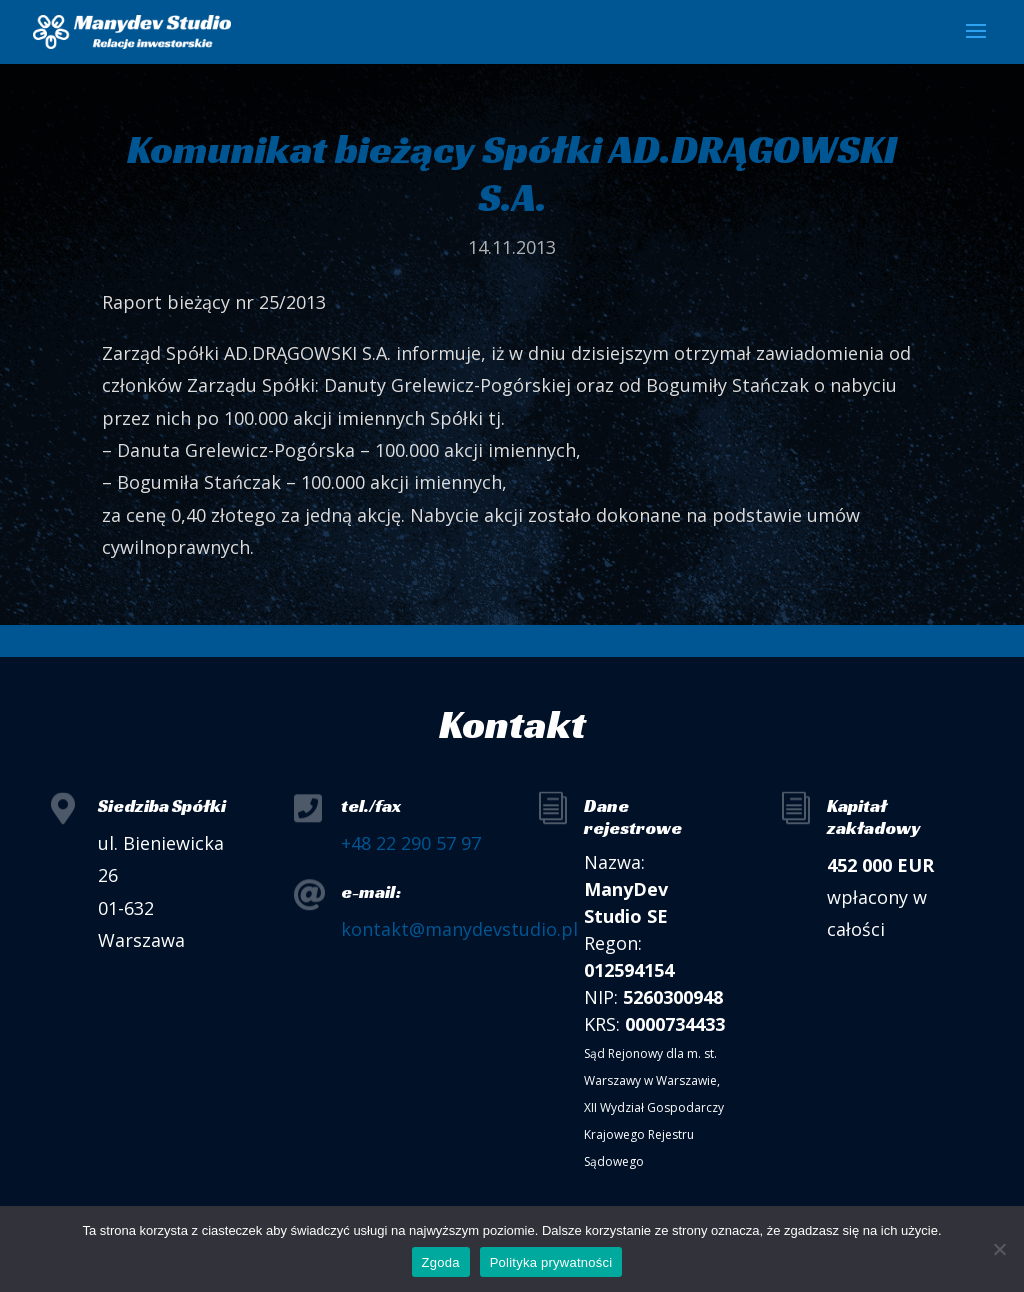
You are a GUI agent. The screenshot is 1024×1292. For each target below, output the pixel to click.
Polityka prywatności (551, 1262)
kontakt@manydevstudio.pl (459, 929)
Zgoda (441, 1262)
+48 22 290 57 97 (411, 843)
